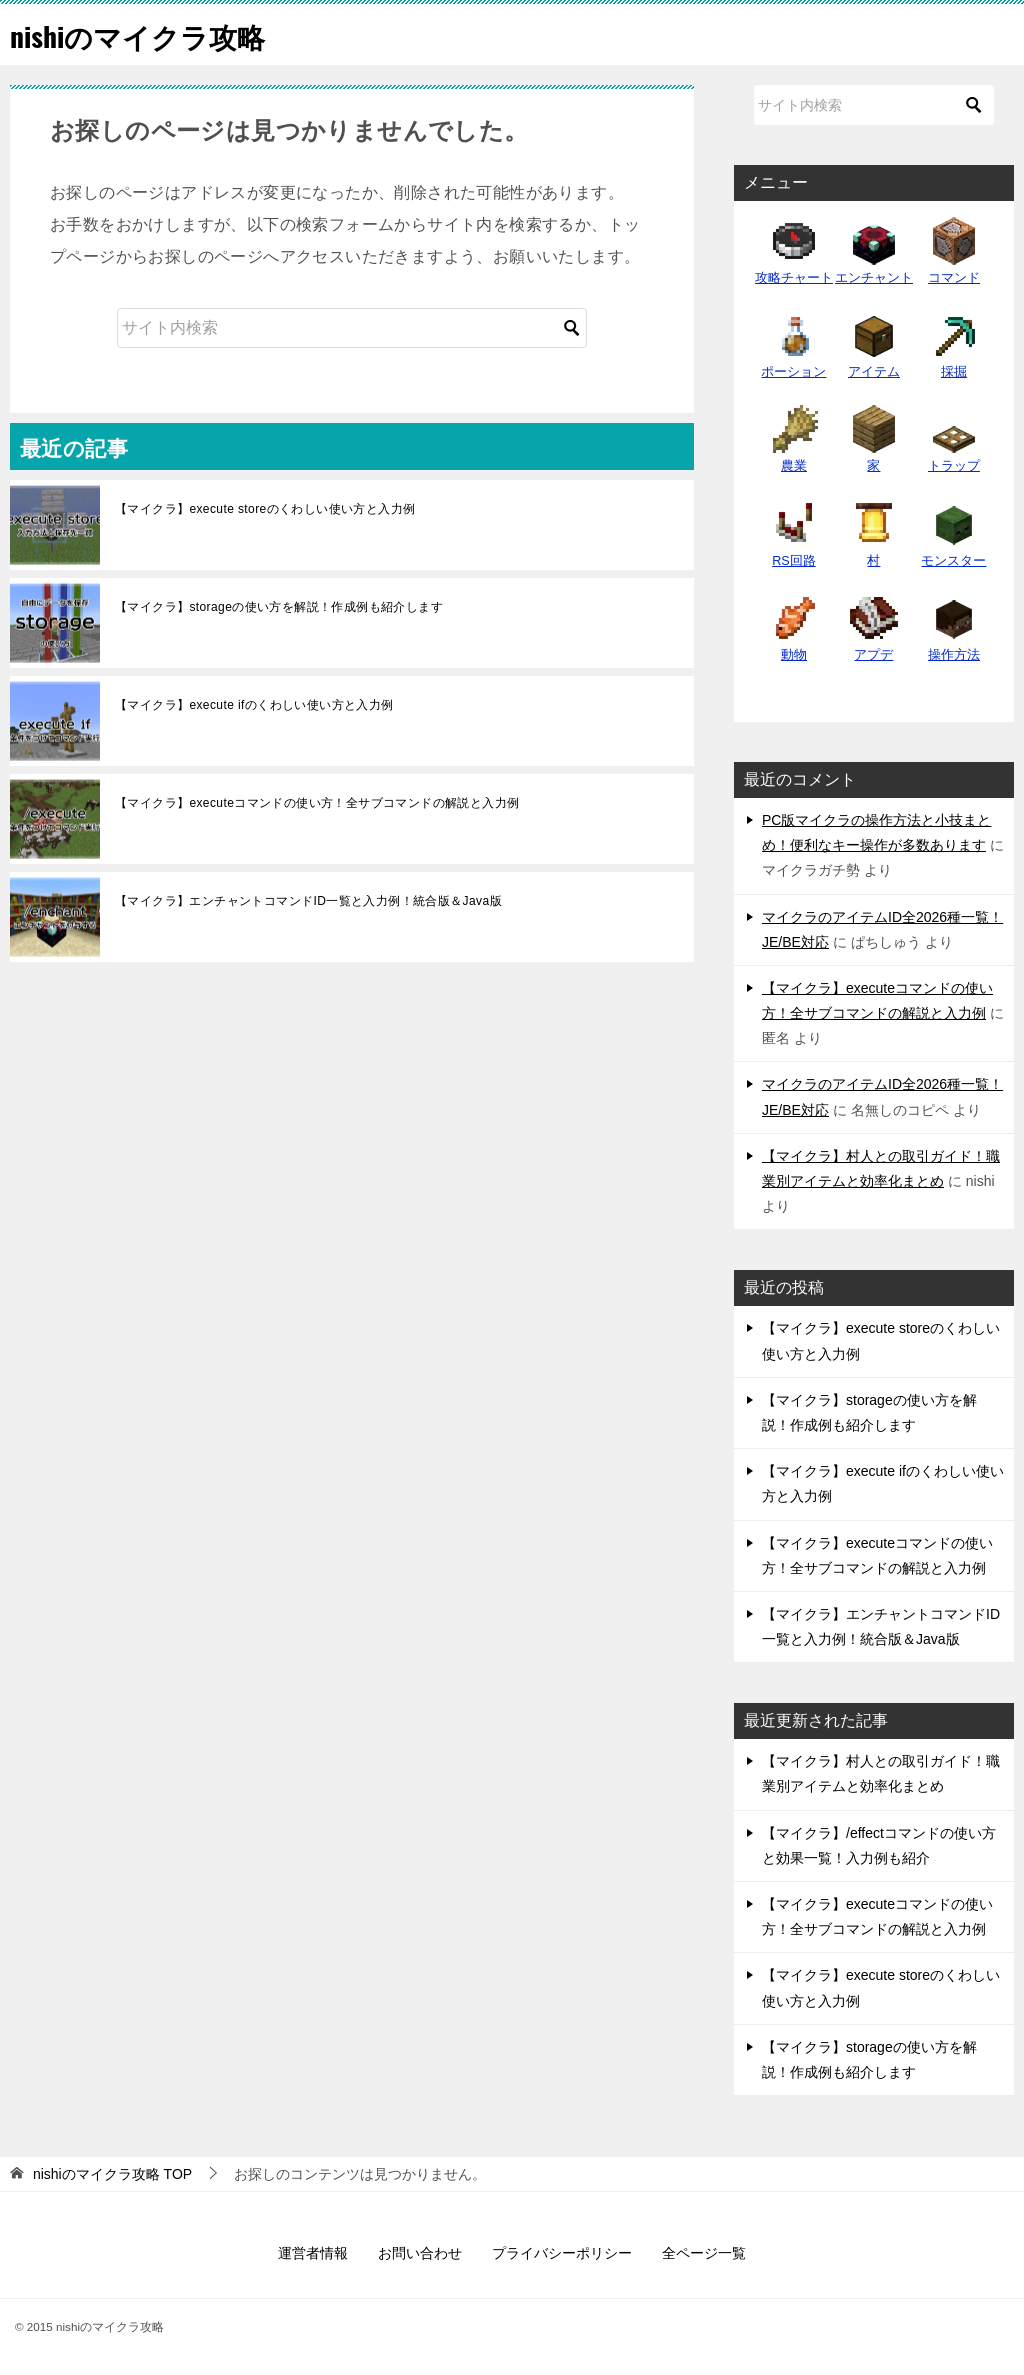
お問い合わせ (420, 2253)
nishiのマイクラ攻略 (147, 34)
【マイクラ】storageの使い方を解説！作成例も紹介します (279, 607)
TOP (112, 2174)
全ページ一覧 (704, 2253)
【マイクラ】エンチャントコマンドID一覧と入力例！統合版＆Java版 (308, 901)
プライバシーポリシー (562, 2253)
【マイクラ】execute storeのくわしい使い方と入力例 (265, 509)
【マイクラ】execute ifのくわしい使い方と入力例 (254, 705)
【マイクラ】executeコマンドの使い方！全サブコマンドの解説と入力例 (317, 803)
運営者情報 (313, 2253)
